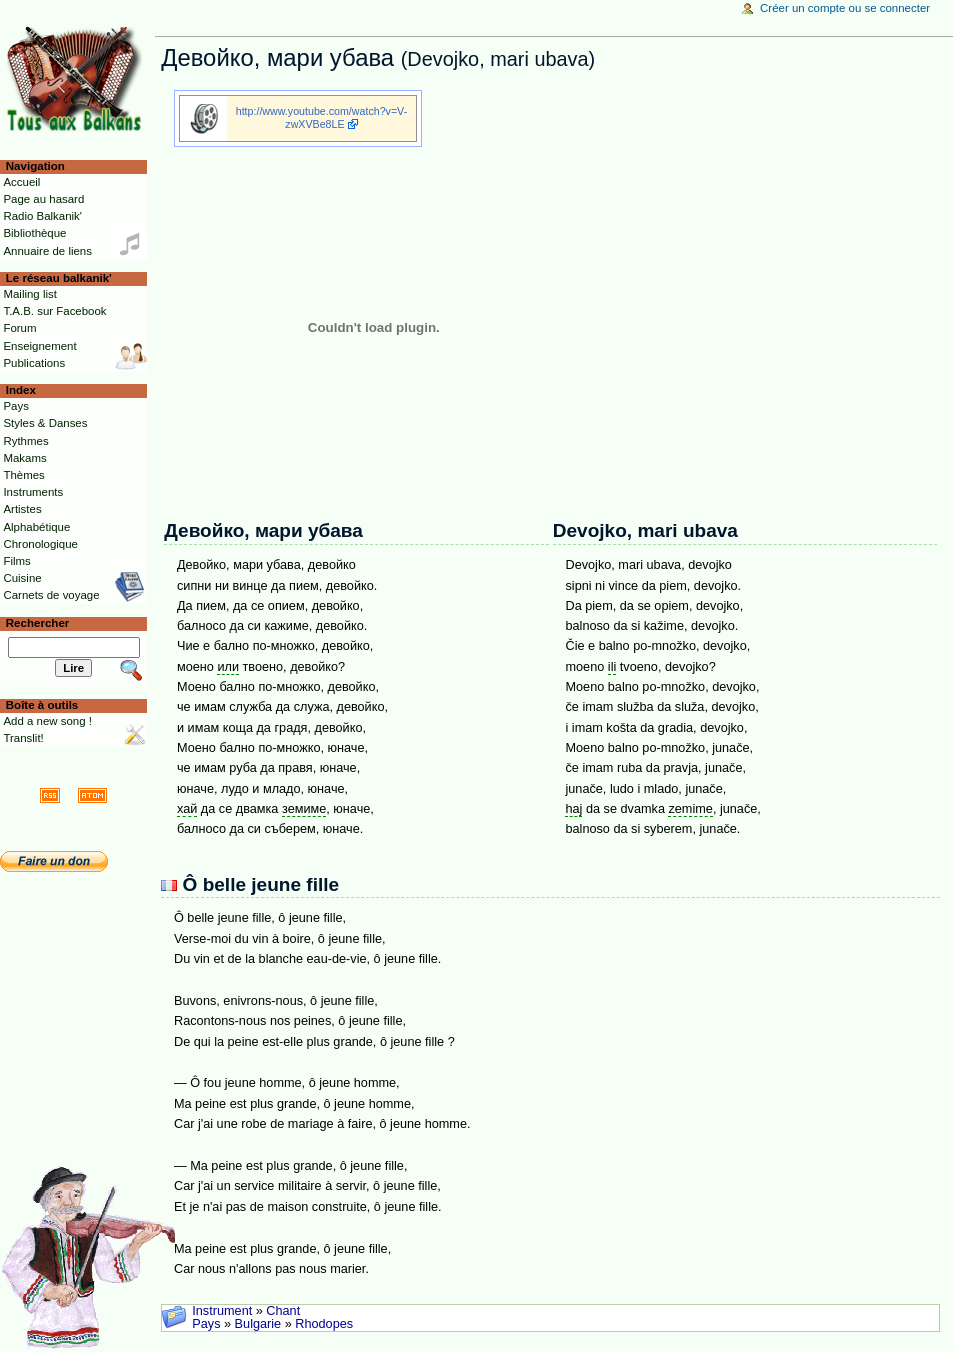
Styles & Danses (45, 423)
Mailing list (29, 294)
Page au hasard (43, 199)
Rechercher (38, 623)
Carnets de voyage (51, 595)
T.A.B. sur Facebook (54, 311)
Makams (24, 458)
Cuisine (22, 578)
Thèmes (23, 475)
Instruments (33, 492)
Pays (206, 1324)
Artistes (22, 509)
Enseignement (39, 346)
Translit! (23, 738)
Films (16, 561)
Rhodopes (324, 1324)
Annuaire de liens (47, 251)
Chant (283, 1311)
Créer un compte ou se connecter (845, 8)
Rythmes (25, 441)
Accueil (21, 182)
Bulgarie (258, 1324)
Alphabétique (36, 527)
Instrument (222, 1311)
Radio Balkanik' (42, 216)
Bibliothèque (34, 233)
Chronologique (40, 544)
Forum (19, 328)
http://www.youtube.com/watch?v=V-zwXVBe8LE (321, 117)
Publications (34, 363)
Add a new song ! (47, 721)
